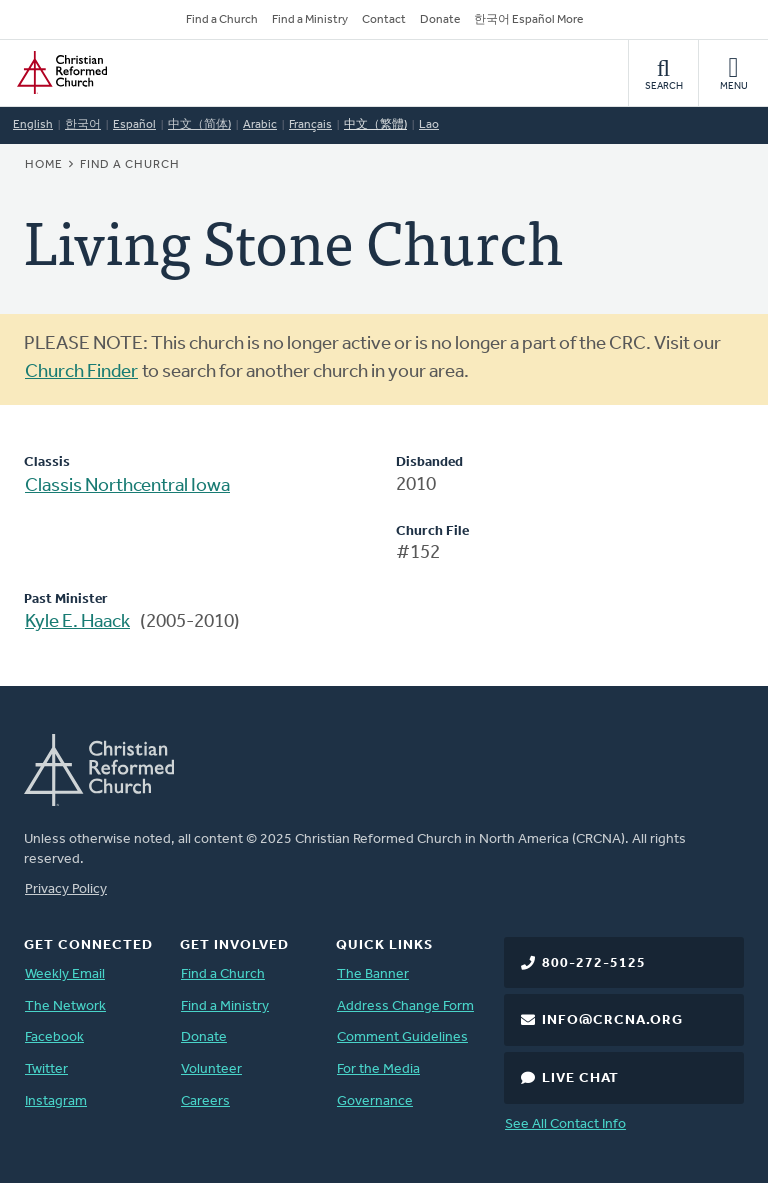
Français (310, 125)
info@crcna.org (612, 1020)
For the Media (378, 1069)
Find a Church (222, 20)
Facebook (54, 1037)
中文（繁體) (375, 125)
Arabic (260, 125)
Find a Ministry (310, 20)
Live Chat (580, 1078)
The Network (65, 1006)
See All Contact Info (565, 1124)
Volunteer (211, 1069)
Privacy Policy (66, 889)
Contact (384, 20)
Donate (440, 20)
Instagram (56, 1101)
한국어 (83, 125)
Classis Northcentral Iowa (127, 486)
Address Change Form (405, 1006)
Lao (429, 125)
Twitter (46, 1069)
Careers (205, 1101)
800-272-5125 (594, 963)
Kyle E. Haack (77, 622)
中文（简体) (199, 125)
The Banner (373, 974)
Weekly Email (65, 974)
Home (44, 165)
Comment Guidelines (402, 1037)
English (33, 125)
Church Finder (81, 372)
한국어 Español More (528, 20)
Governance (375, 1101)
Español (134, 125)
